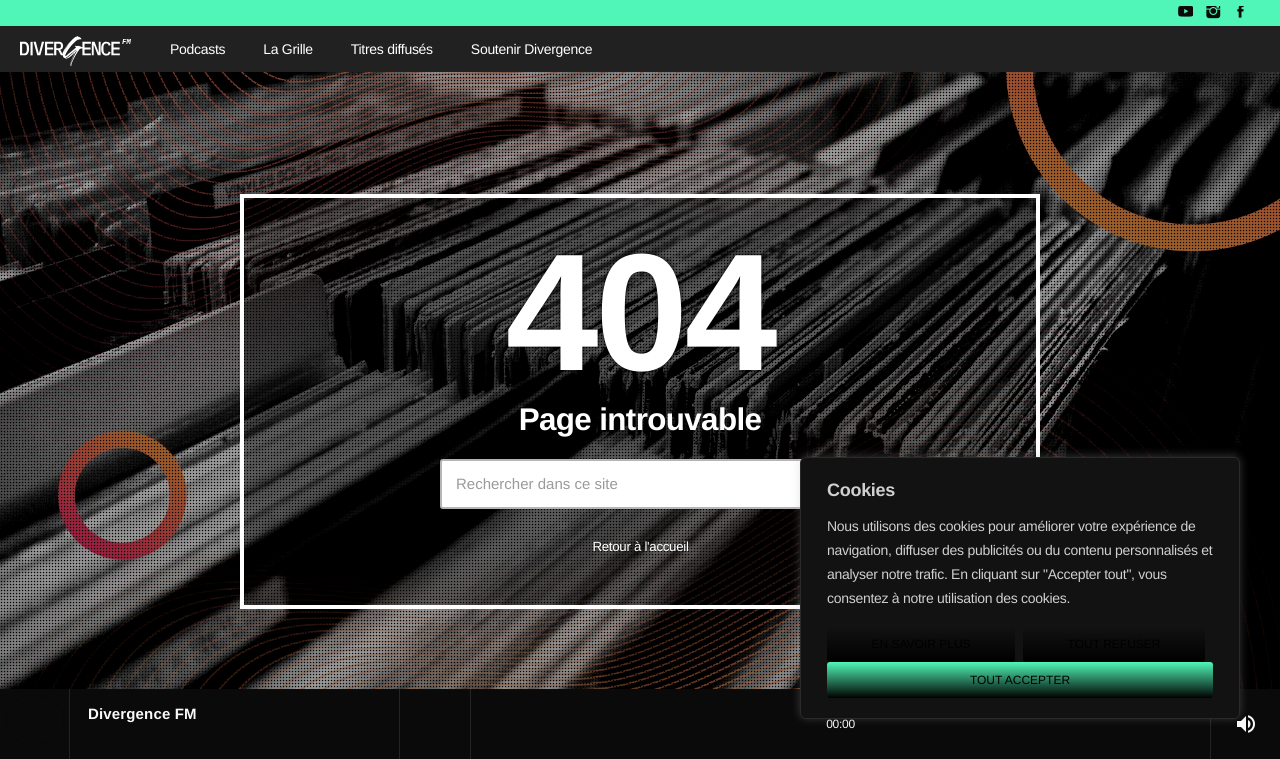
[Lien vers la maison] (75, 49)
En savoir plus (920, 644)
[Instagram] (1212, 13)
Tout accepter (1020, 680)
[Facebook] (1240, 13)
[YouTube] (1185, 13)
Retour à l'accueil (640, 546)
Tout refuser (1114, 644)
